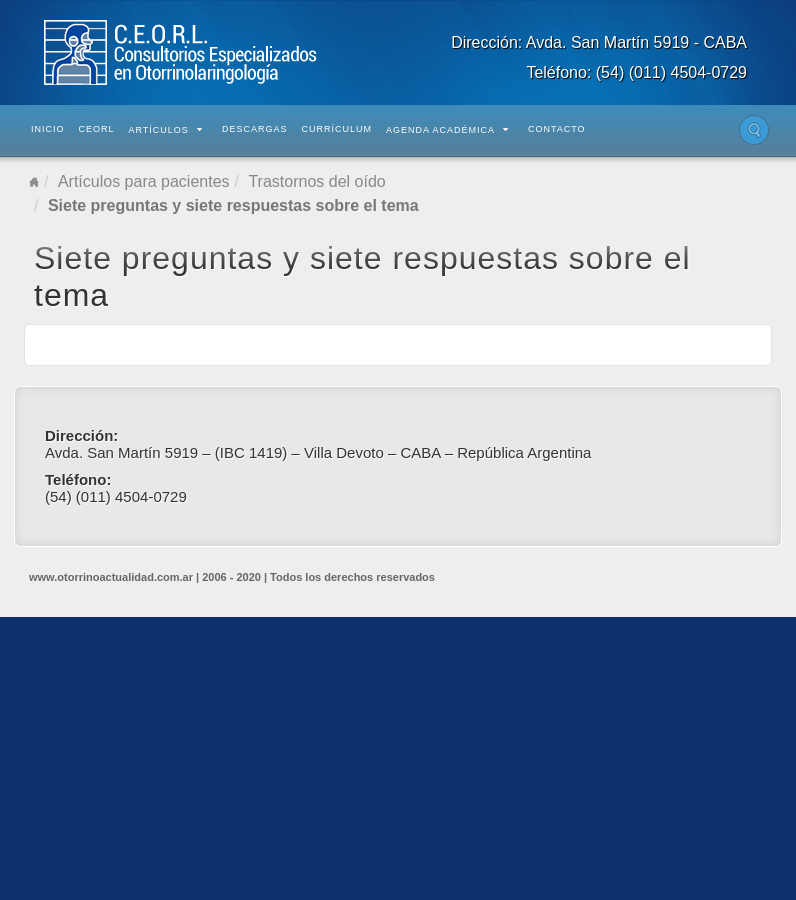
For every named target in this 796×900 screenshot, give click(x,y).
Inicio (48, 129)
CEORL (97, 129)
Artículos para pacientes (144, 181)
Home (34, 182)
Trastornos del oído (316, 181)
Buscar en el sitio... (754, 130)
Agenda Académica (447, 130)
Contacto (557, 129)
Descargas (255, 129)
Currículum (336, 129)
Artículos (166, 130)
